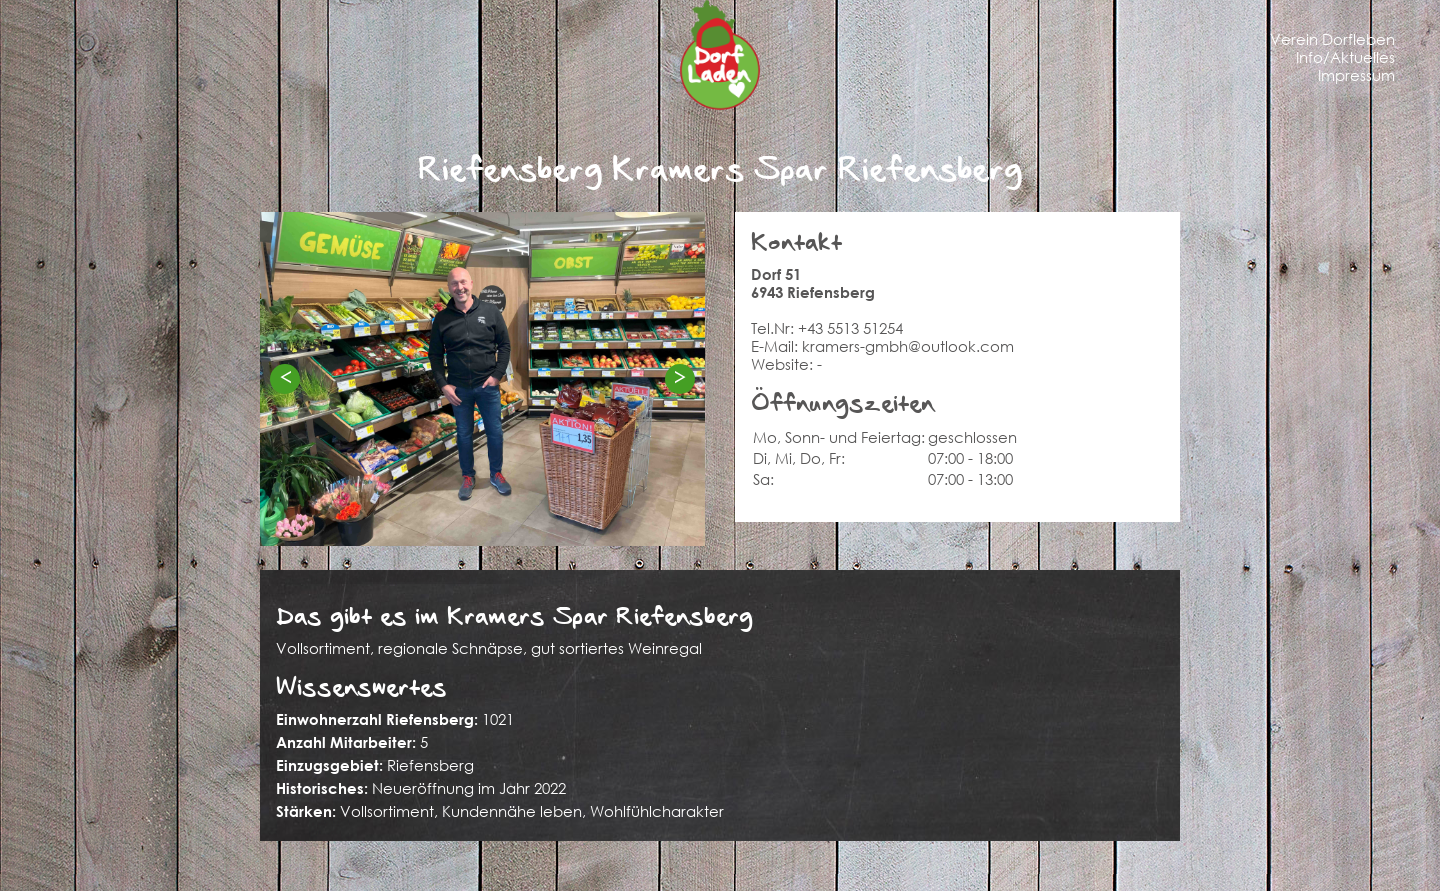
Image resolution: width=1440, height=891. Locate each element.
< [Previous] (285, 377)
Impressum (1356, 75)
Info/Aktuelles (1345, 57)
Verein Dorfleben (1332, 39)
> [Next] (680, 377)
